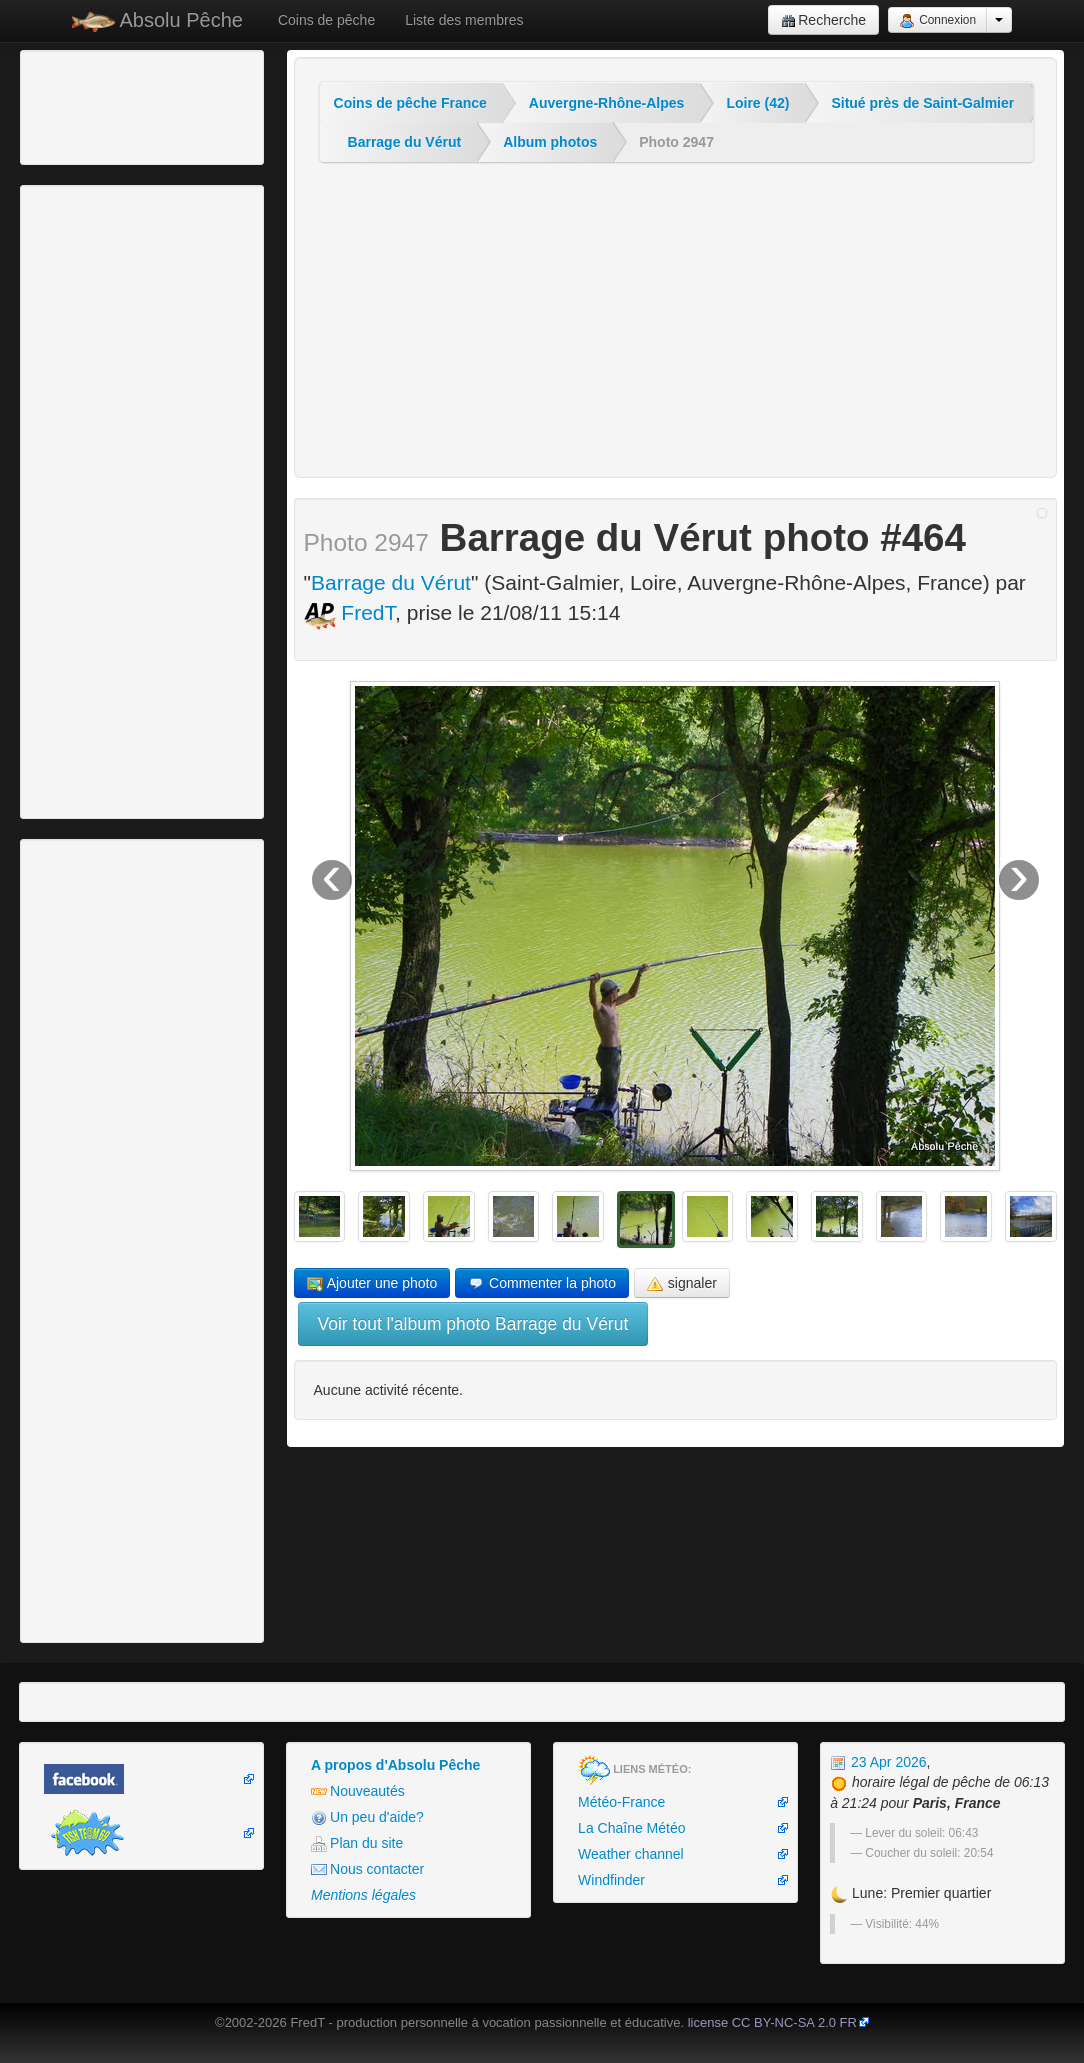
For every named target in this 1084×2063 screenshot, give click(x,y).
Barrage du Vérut (405, 142)
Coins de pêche (326, 20)
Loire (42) (757, 103)
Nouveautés (358, 1791)
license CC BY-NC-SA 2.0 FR (772, 2022)
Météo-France (621, 1802)
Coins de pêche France (410, 103)
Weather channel (631, 1854)
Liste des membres (464, 20)
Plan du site (357, 1843)
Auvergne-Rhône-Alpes (607, 103)
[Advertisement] (135, 105)
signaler (682, 1283)
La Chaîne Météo (631, 1828)
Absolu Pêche (157, 20)
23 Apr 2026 (878, 1762)
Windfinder (611, 1880)
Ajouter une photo (372, 1283)
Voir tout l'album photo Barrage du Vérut (473, 1324)
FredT (350, 612)
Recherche (823, 20)
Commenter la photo (542, 1283)
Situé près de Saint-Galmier (922, 103)
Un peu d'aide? (367, 1817)
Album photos (550, 142)
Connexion (937, 21)
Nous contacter (367, 1869)
